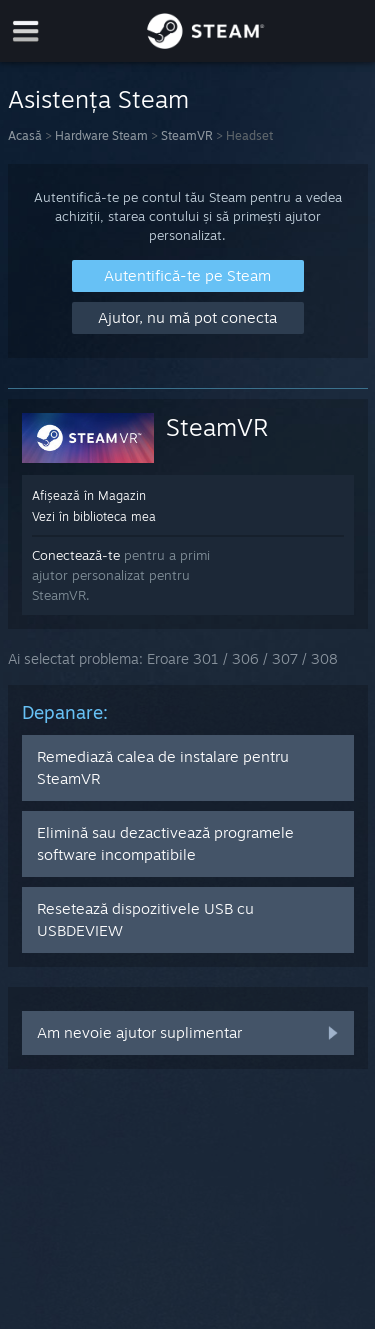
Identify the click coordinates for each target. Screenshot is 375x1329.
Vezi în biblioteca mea (94, 516)
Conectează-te (76, 555)
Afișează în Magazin (89, 495)
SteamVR (187, 135)
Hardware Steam (101, 135)
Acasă (25, 135)
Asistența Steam (98, 99)
